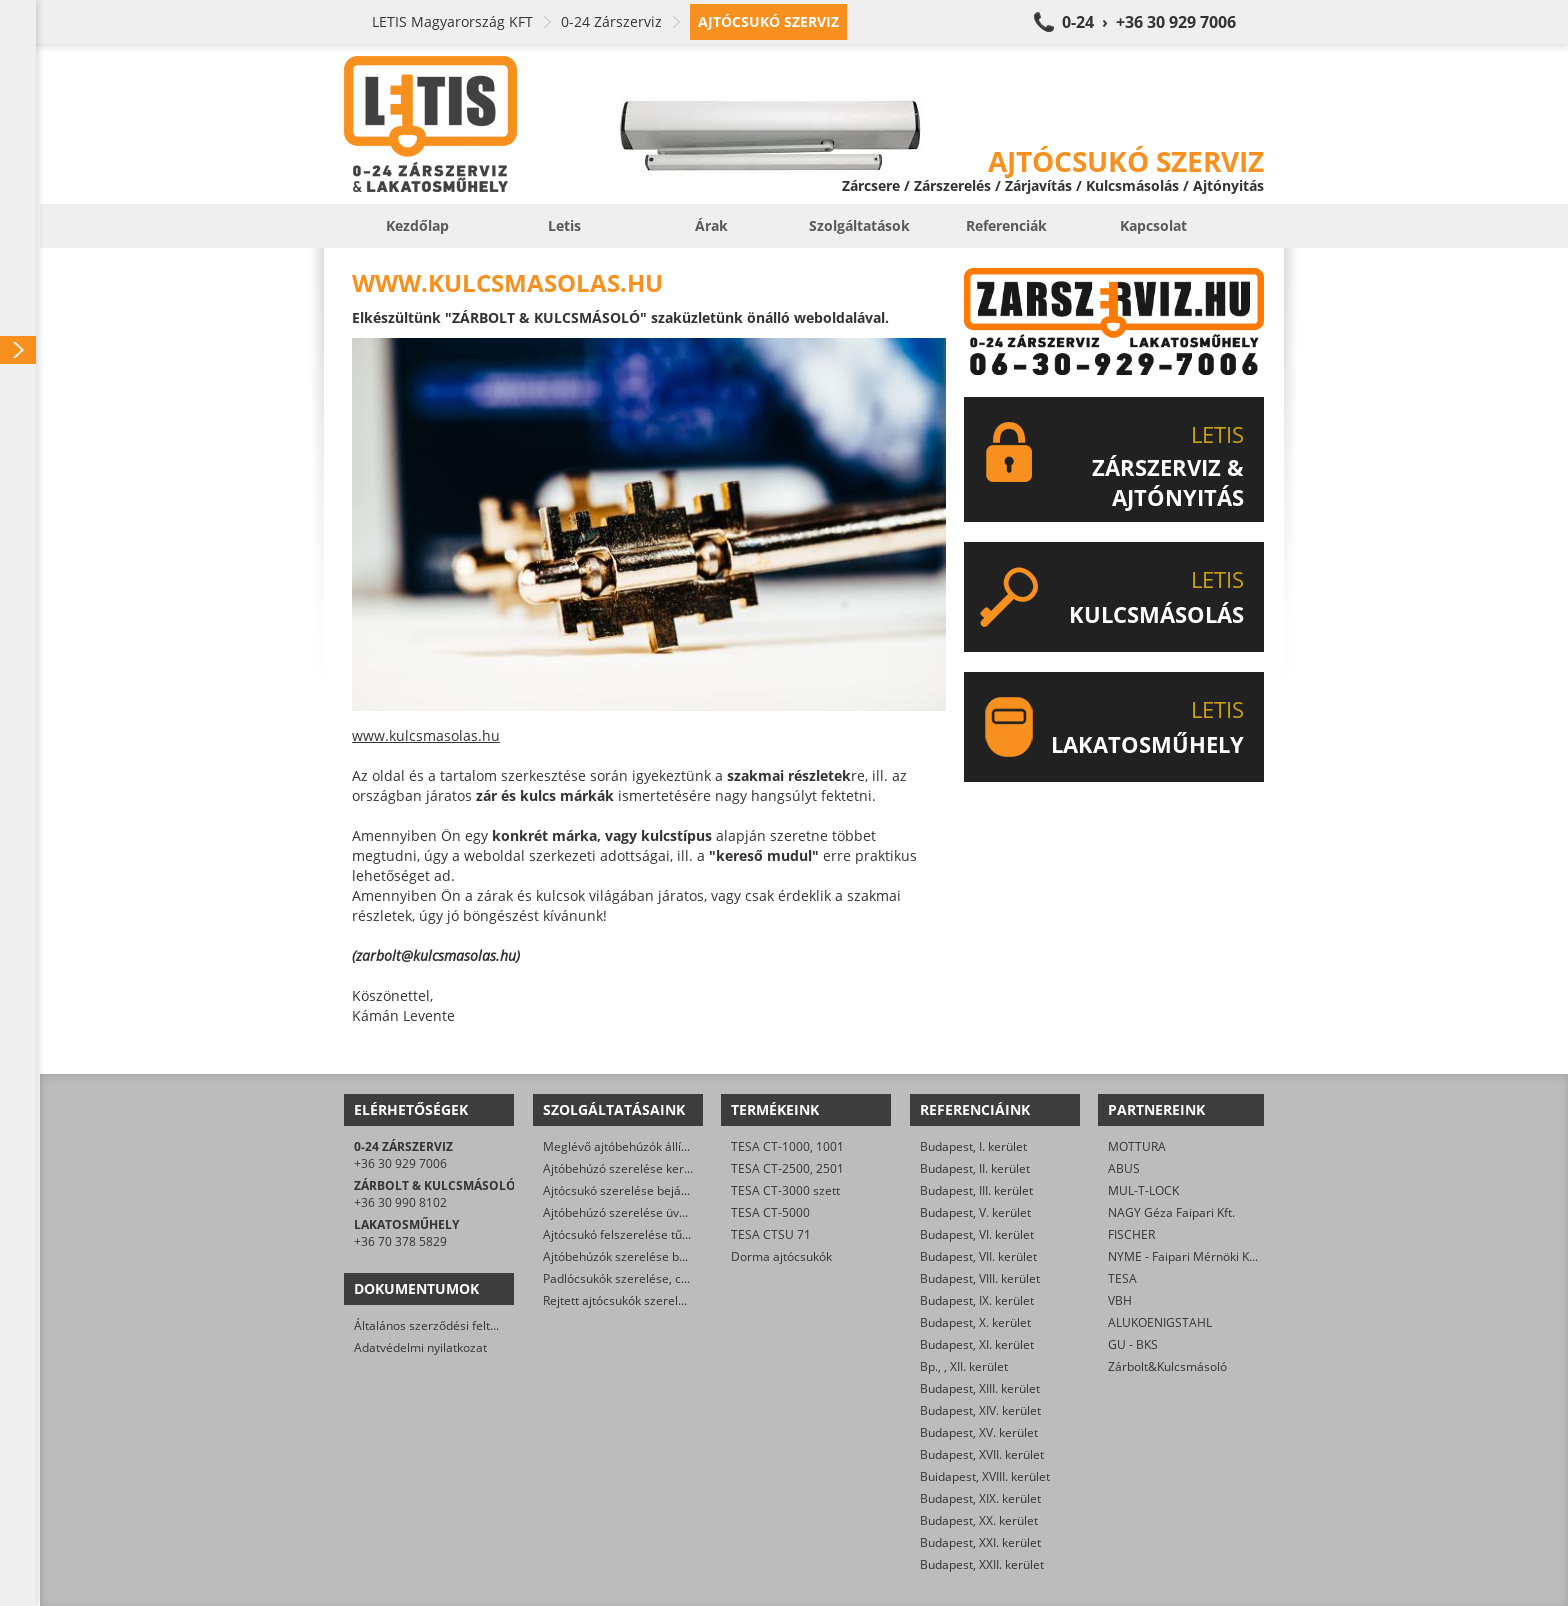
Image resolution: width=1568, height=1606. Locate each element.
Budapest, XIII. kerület (980, 1388)
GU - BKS (1133, 1344)
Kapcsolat (1153, 225)
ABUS (1124, 1168)
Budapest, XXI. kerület (980, 1542)
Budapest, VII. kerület (978, 1256)
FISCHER (1131, 1234)
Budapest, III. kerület (976, 1190)
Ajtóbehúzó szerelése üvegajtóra (634, 1212)
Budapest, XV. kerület (979, 1432)
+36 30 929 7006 (400, 1163)
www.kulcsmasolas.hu (426, 735)
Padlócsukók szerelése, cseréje (629, 1278)
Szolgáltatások (859, 225)
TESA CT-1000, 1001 (787, 1146)
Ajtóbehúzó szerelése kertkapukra (638, 1168)
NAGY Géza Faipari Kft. (1171, 1212)
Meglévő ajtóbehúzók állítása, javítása (648, 1146)
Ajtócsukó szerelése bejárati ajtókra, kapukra (668, 1190)
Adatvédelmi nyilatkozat (420, 1347)
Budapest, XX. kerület (979, 1520)
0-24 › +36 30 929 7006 (1149, 22)
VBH (1120, 1300)
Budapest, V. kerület (975, 1212)
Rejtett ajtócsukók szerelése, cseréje (644, 1300)
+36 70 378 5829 (400, 1241)
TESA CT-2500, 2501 (787, 1168)
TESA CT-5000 (770, 1212)
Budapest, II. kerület (975, 1168)
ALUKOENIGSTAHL (1160, 1322)
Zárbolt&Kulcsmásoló (1167, 1366)
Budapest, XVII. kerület (982, 1454)
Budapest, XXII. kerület (982, 1564)
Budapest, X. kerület (975, 1322)
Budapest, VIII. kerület (980, 1278)
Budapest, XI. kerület (977, 1344)
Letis (564, 225)
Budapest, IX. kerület (977, 1300)
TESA (1122, 1278)
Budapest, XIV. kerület (980, 1410)
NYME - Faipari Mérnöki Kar (1184, 1256)
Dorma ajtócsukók (781, 1256)
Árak (711, 225)
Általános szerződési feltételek (439, 1325)
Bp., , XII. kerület (964, 1366)
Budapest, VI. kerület (977, 1234)
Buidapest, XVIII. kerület (985, 1476)
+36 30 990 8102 (400, 1202)
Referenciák (1006, 225)
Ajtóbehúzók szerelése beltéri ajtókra (646, 1256)
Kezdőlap (417, 225)
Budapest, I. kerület (973, 1146)
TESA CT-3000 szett (785, 1190)
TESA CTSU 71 (771, 1234)
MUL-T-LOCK (1143, 1190)
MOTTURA (1137, 1146)
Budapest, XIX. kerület (980, 1498)
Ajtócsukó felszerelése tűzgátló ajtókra (650, 1234)
